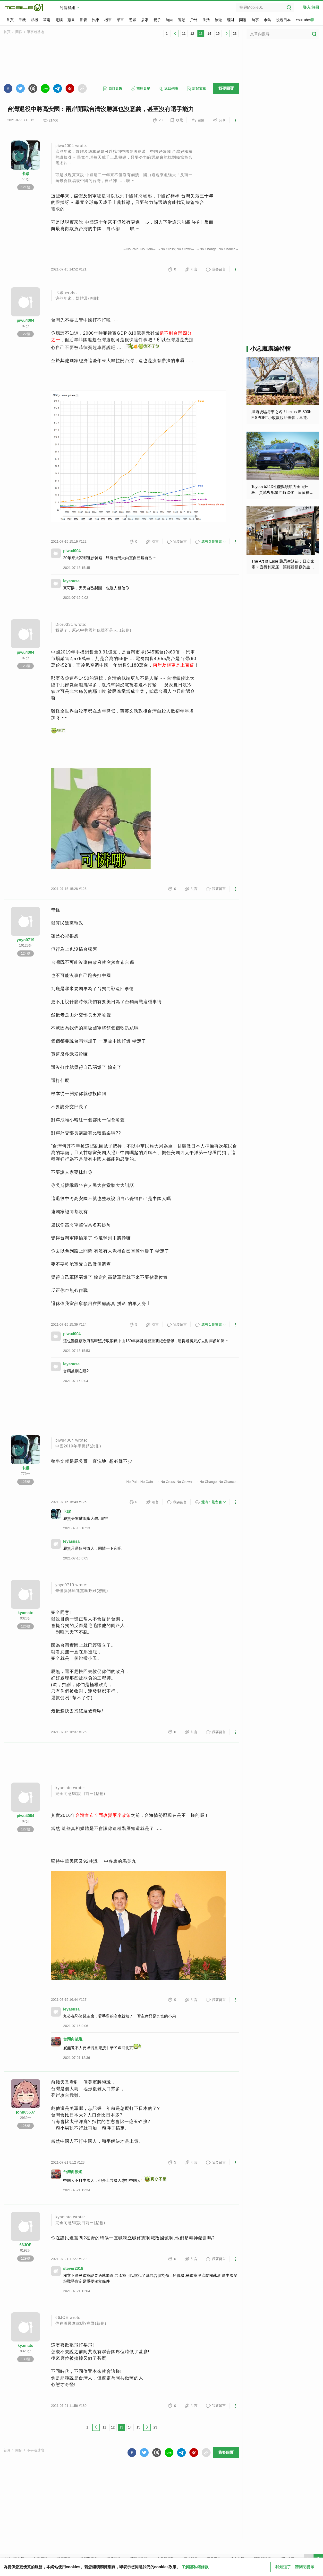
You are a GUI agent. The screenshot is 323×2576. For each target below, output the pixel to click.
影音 (83, 20)
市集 (267, 20)
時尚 (169, 20)
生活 (206, 20)
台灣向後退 (73, 2039)
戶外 (193, 20)
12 (192, 33)
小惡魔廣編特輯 (270, 348)
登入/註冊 (311, 7)
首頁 (10, 20)
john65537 (25, 2112)
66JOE (25, 2245)
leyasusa (71, 581)
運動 (181, 20)
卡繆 (25, 174)
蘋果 (71, 20)
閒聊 (242, 20)
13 (201, 33)
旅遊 (218, 20)
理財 (230, 20)
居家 (144, 20)
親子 (157, 20)
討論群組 (67, 8)
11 (184, 33)
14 (209, 33)
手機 (22, 20)
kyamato (26, 1613)
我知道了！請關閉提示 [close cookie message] (294, 2567)
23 (235, 33)
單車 (120, 20)
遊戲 (132, 20)
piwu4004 (25, 320)
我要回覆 (226, 88)
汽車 (95, 20)
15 (218, 33)
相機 (34, 20)
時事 (255, 20)
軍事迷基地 (35, 32)
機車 (108, 20)
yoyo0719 (25, 940)
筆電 (46, 20)
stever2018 (73, 2268)
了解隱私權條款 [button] (195, 2567)
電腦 (59, 20)
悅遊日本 (283, 20)
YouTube (305, 20)
